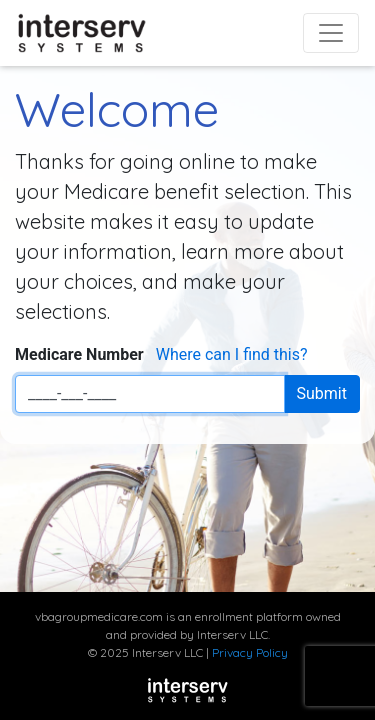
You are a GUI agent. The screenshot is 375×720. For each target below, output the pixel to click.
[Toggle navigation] (331, 33)
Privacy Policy (250, 652)
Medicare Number (79, 354)
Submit (322, 393)
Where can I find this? (232, 354)
